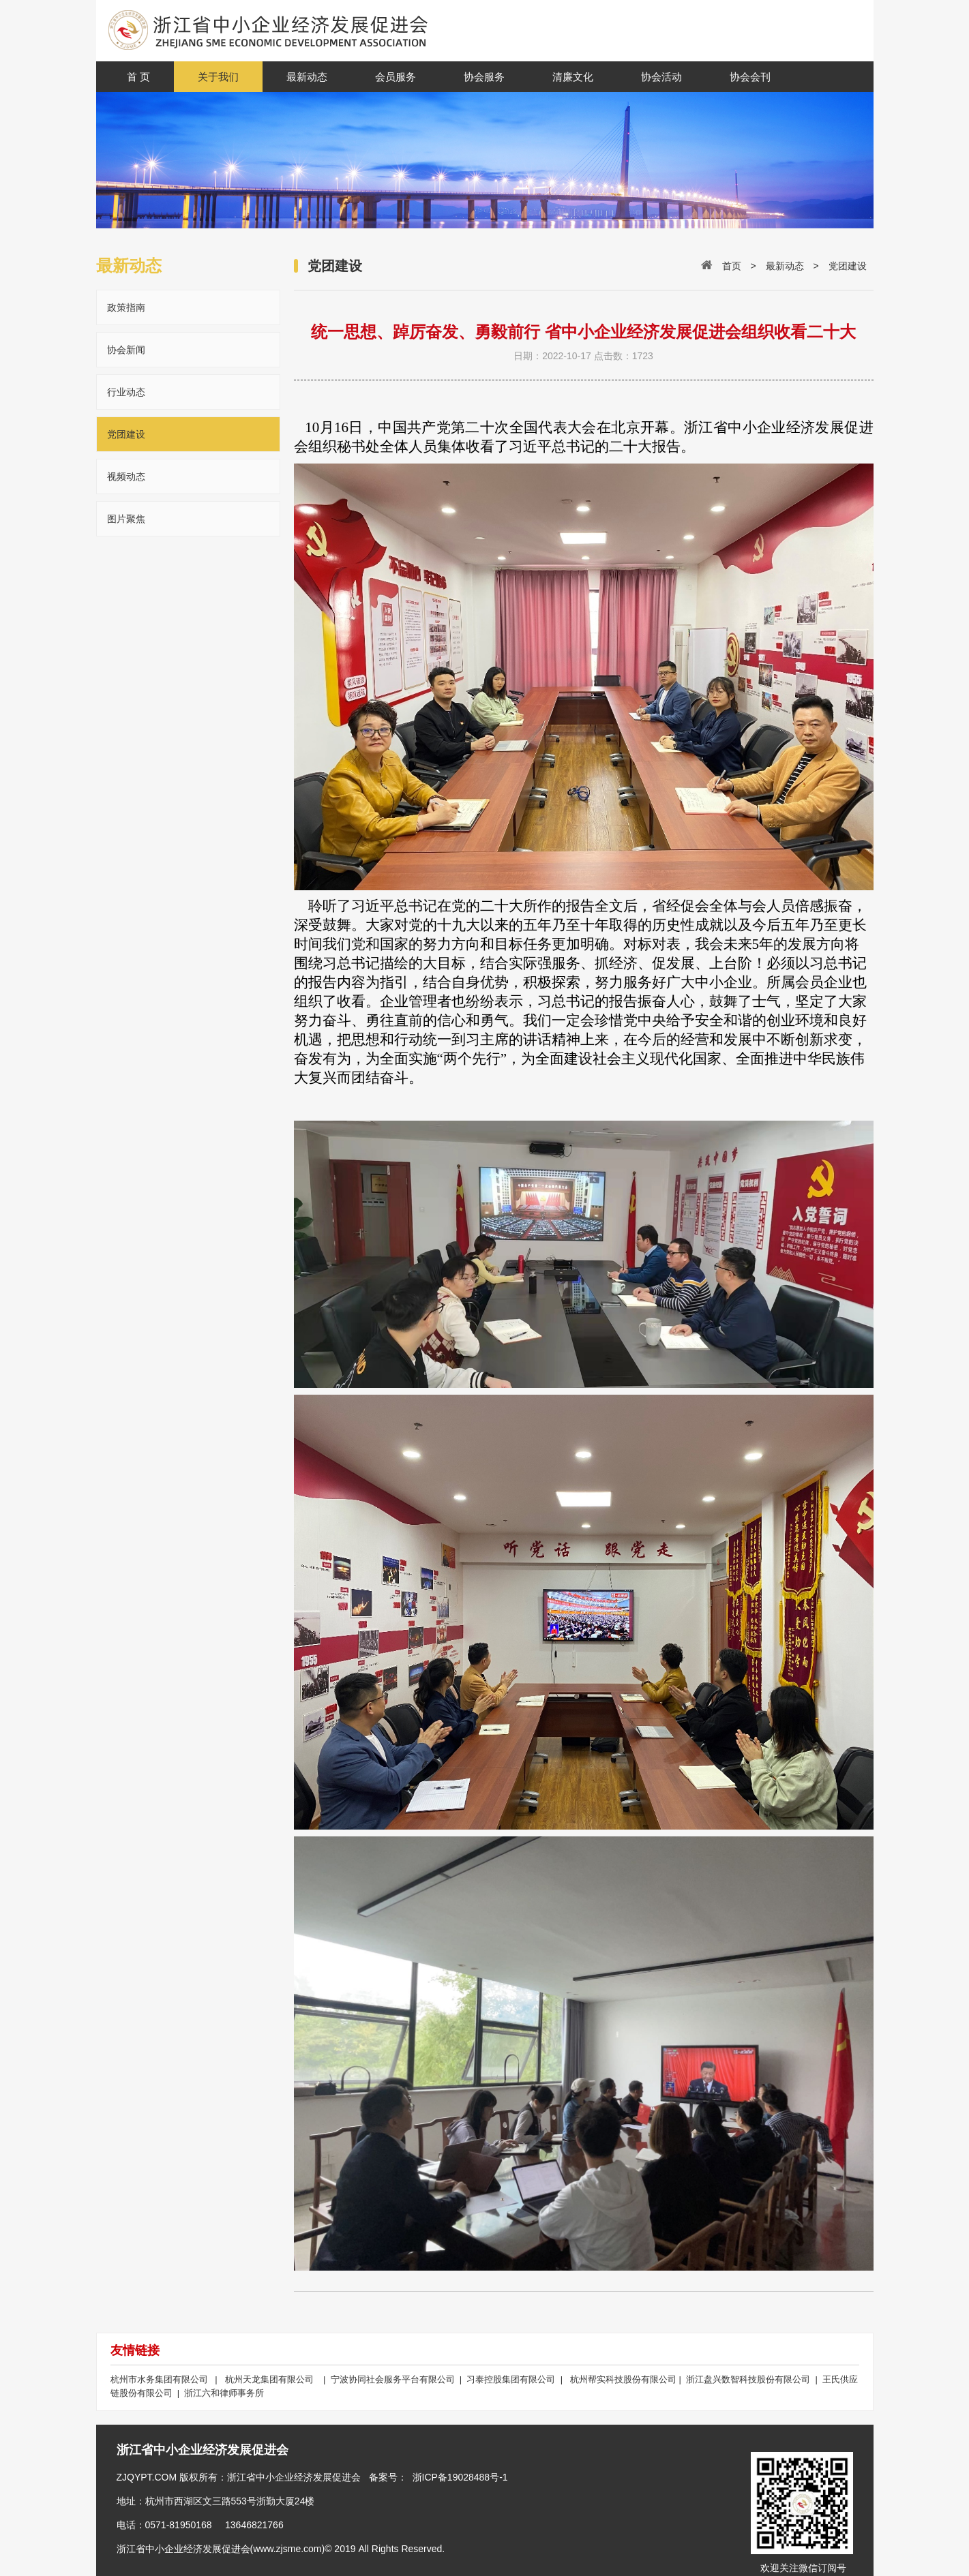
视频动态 (126, 476)
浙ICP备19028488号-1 (460, 2477)
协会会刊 (750, 76)
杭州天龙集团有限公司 (269, 2379)
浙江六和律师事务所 (224, 2393)
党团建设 (126, 434)
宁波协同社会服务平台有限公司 (395, 2379)
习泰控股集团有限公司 (512, 2379)
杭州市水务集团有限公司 (160, 2379)
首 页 (138, 76)
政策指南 (126, 307)
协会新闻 (126, 349)
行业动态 (126, 392)
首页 (731, 265)
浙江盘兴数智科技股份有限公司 (749, 2379)
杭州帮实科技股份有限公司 (623, 2379)
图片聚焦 (126, 518)
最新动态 (785, 265)
